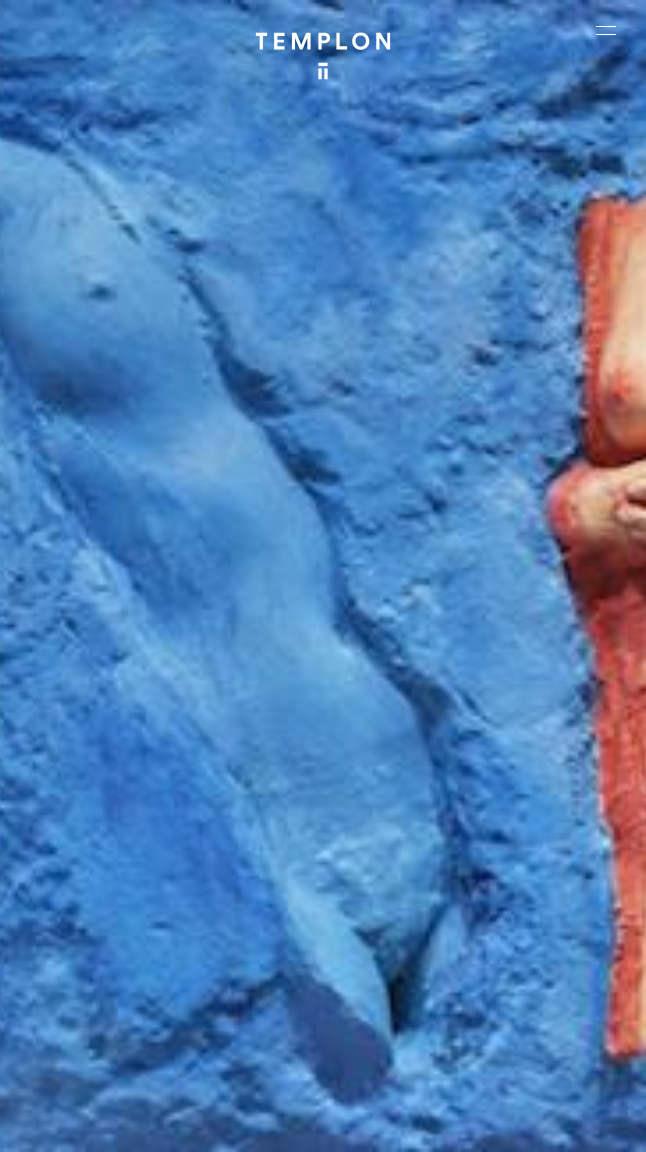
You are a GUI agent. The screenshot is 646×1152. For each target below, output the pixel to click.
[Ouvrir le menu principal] (606, 30)
